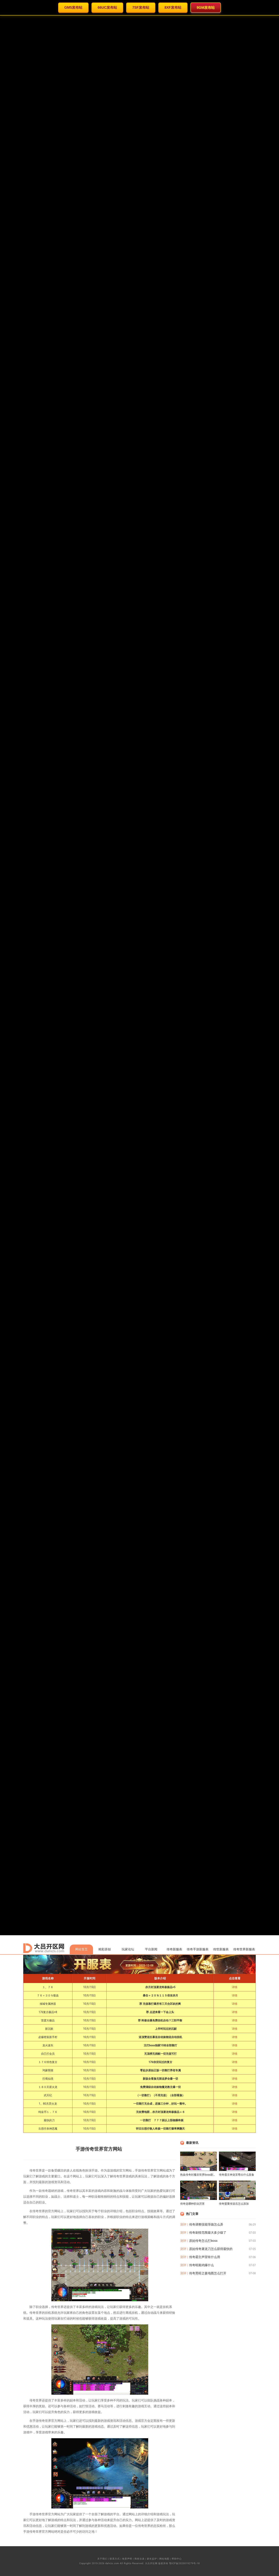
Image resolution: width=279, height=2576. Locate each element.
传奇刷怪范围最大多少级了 (207, 2232)
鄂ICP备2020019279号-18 (184, 2563)
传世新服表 (221, 1949)
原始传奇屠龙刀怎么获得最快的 (210, 2249)
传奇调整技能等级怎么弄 (206, 2224)
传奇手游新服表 (197, 1949)
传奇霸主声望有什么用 (204, 2257)
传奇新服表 (174, 1949)
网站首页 (81, 1949)
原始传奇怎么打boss (203, 2241)
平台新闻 (151, 1949)
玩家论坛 (128, 1949)
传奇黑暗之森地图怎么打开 (207, 2273)
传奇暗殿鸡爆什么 (201, 2265)
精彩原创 (104, 1949)
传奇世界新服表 (244, 1949)
